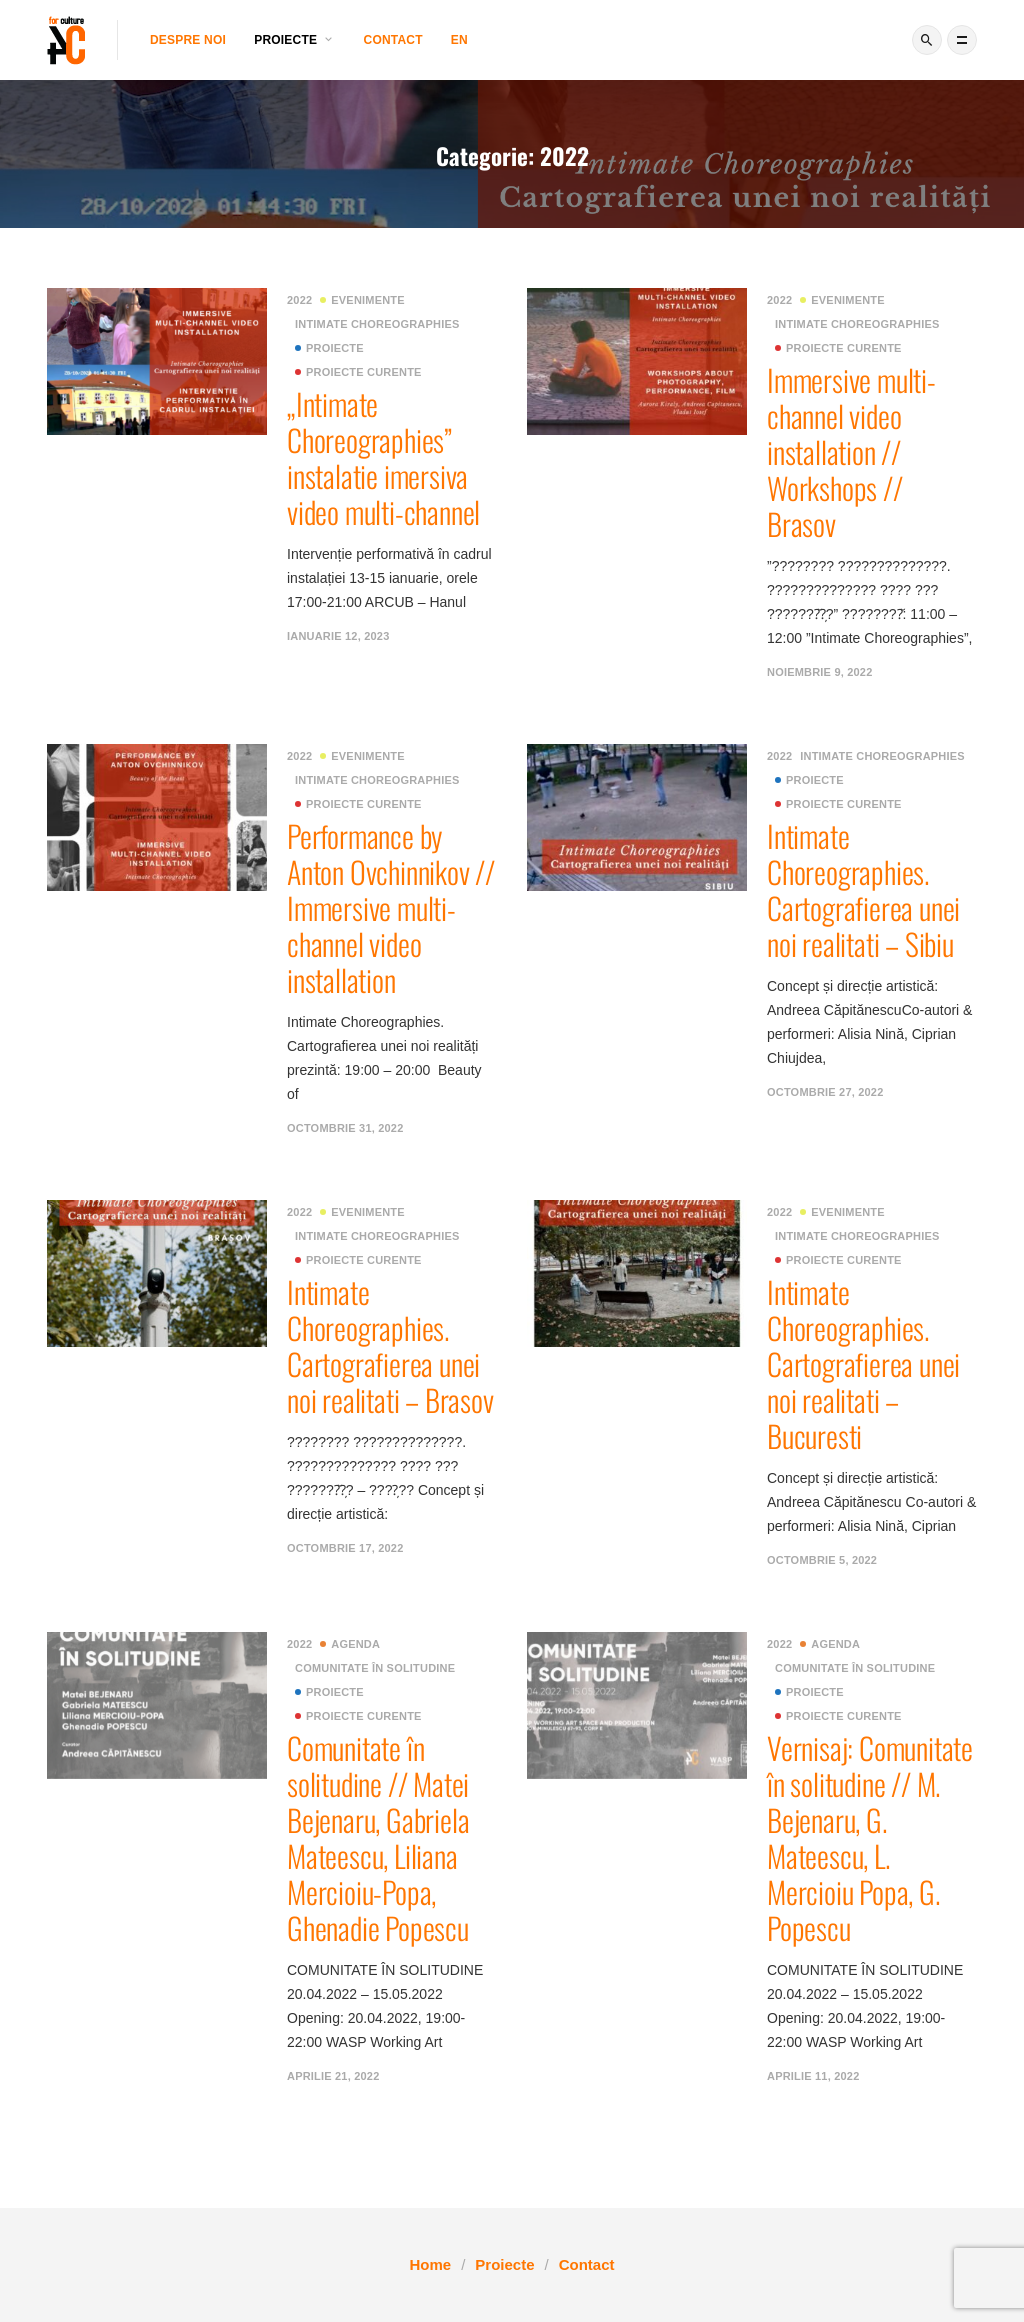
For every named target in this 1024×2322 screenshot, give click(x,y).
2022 (299, 300)
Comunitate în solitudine (375, 1668)
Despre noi (188, 40)
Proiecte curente (358, 372)
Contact (393, 40)
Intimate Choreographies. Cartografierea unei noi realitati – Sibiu (863, 889)
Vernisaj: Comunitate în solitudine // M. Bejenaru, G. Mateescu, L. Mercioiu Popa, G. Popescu (870, 1837)
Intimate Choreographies (377, 324)
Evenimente (362, 300)
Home (430, 2264)
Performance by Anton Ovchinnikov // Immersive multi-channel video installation (391, 907)
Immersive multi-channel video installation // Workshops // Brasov (851, 451)
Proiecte (329, 348)
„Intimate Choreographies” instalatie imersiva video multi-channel (383, 457)
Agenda (350, 1644)
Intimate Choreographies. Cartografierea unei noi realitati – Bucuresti (863, 1363)
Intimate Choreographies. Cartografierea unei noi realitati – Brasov (390, 1345)
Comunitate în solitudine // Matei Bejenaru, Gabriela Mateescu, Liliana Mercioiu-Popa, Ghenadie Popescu (378, 1837)
